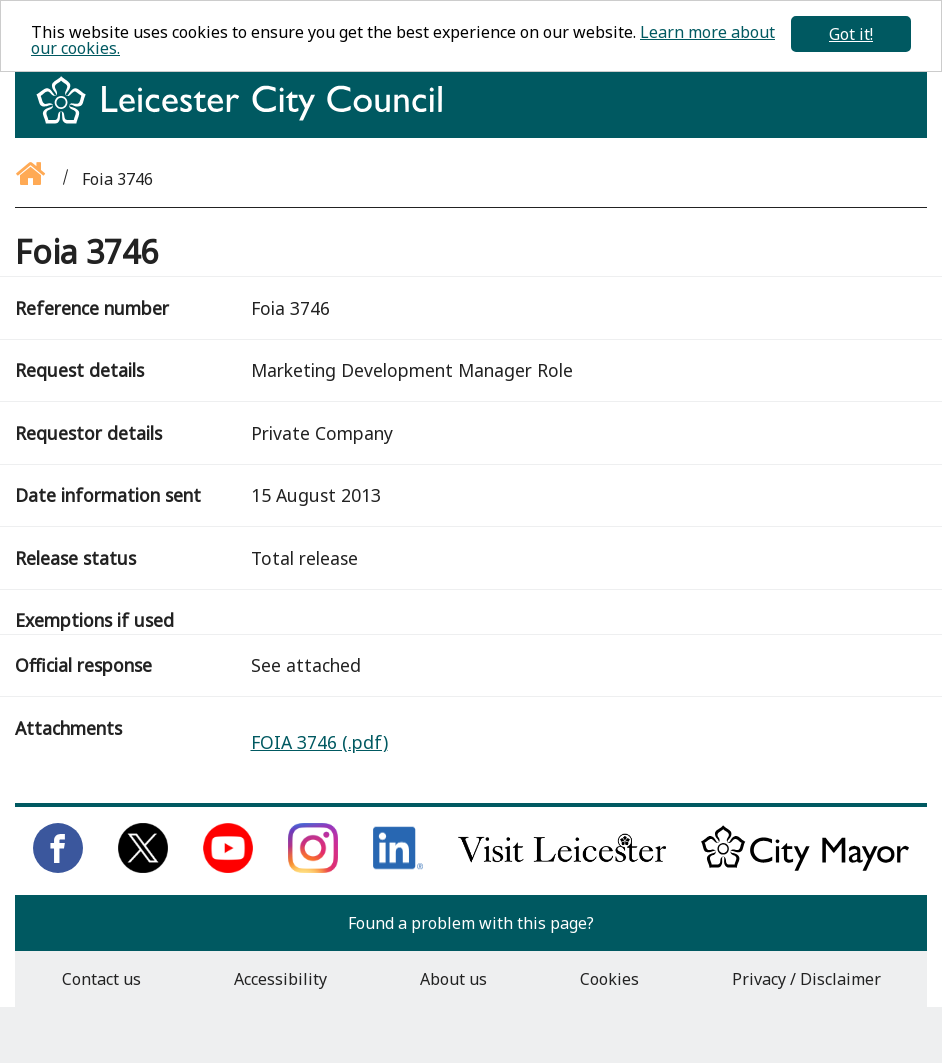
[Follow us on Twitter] (143, 867)
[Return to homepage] (247, 118)
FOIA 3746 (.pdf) (319, 742)
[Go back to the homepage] (32, 179)
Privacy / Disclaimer (806, 979)
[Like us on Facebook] (58, 867)
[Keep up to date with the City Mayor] (805, 867)
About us (453, 979)
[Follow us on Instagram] (313, 867)
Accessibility (280, 979)
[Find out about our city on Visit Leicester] (562, 867)
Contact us (101, 979)
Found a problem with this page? (471, 923)
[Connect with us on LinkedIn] (398, 867)
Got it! (851, 34)
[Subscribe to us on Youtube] (228, 867)
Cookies (609, 979)
